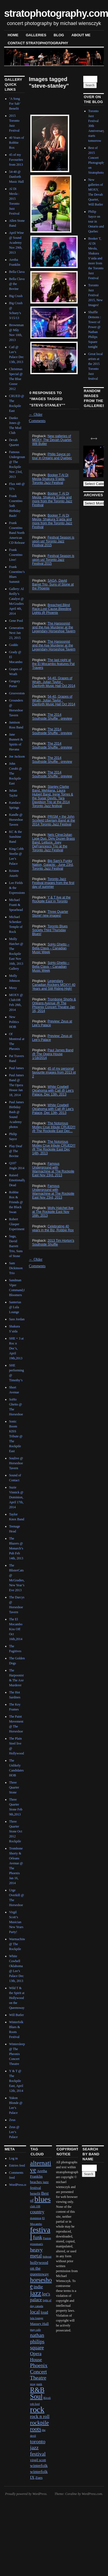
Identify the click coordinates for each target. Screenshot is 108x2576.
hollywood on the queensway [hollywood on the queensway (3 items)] (39, 2268)
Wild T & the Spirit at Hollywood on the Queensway (16, 1998)
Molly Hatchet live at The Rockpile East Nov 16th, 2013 (52, 1212)
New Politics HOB (14, 1022)
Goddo (13, 645)
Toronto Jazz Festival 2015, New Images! (95, 295)
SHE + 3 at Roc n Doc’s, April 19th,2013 (16, 1348)
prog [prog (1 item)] (32, 2384)
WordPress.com (92, 2494)
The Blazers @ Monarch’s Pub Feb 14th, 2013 (16, 1548)
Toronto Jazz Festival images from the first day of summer (53, 883)
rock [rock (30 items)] (37, 2409)
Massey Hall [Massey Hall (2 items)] (39, 2324)
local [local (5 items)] (35, 2312)
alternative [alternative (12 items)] (40, 2166)
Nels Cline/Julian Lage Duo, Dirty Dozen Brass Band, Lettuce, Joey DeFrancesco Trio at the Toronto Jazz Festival (53, 842)
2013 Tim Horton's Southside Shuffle (53, 1242)
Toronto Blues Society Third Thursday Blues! (50, 930)
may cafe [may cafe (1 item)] (35, 2329)
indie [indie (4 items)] (38, 2286)
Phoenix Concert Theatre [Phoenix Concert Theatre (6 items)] (38, 2372)
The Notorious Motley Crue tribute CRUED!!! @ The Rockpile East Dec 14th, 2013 (53, 1147)
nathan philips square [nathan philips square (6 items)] (37, 2341)
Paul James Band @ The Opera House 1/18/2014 (52, 1054)
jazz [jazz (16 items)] (35, 2293)
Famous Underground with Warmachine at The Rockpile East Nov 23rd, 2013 (53, 1169)
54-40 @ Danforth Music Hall (16, 177)
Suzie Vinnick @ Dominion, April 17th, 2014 (16, 1497)
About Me (80, 35)
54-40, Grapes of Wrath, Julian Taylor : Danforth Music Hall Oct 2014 (53, 682)
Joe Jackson (17, 756)
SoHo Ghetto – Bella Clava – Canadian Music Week (50, 948)
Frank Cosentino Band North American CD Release (17, 533)
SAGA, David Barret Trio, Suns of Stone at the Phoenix (53, 584)
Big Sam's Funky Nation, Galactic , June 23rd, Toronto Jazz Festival (53, 864)
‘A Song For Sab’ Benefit (14, 103)
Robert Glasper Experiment (16, 1224)
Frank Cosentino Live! (16, 555)
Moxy (13, 988)
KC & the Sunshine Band (15, 837)
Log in (13, 2158)
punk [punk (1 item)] (39, 2384)
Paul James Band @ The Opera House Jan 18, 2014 (16, 1085)
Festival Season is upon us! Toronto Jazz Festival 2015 (53, 541)
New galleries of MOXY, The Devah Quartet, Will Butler (52, 440)
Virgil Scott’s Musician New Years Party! (16, 1922)
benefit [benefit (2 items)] (35, 2193)
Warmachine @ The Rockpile (17, 1944)
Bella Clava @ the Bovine (16, 284)
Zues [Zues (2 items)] (39, 2477)
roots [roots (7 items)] (35, 2429)
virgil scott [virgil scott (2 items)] (38, 2460)
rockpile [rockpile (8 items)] (39, 2422)
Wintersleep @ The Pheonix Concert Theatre (17, 2054)
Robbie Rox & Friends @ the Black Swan (16, 1202)
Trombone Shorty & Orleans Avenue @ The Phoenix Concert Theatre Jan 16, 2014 (54, 1005)
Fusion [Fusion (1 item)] (47, 2238)
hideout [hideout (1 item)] (47, 2256)
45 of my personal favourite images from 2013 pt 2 (54, 1072)
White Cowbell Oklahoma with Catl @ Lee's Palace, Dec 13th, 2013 (53, 1090)
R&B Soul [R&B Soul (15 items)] (37, 2393)
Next (93, 436)
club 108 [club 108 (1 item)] (35, 2206)
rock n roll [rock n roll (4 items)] (39, 2416)
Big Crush (16, 296)
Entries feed (17, 2165)
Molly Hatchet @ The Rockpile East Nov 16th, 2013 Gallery (16, 953)
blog (59, 35)
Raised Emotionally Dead (17, 1180)
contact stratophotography (38, 43)
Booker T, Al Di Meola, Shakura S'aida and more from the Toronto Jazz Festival (52, 499)
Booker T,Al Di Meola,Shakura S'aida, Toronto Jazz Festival (50, 479)
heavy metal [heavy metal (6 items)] (36, 2253)
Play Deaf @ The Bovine (15, 1151)
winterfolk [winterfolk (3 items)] (39, 2465)
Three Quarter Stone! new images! (50, 913)
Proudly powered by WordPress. (26, 2494)
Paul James (16, 1068)
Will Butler (16, 2015)
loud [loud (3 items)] (44, 2312)
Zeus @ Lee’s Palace (14, 2132)
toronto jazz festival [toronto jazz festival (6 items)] (38, 2448)
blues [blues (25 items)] (42, 2199)
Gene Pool (16, 621)
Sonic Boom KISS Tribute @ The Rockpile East (16, 1436)
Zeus (12, 2120)
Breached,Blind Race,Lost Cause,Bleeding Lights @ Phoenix (51, 609)
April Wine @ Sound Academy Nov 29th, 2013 (16, 242)
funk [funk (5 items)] (37, 2237)
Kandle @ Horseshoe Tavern (16, 820)
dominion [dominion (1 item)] (35, 2218)
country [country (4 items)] (37, 2211)
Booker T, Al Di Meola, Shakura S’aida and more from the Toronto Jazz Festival (52, 521)
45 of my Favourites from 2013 (16, 160)
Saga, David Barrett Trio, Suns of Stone (16, 1246)
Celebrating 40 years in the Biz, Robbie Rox (53, 1228)
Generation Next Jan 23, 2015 (16, 633)
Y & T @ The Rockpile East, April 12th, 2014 (16, 2081)
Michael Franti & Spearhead (16, 905)
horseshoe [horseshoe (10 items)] (41, 2283)
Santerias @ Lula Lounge (15, 1307)
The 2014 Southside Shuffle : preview (52, 716)
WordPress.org (18, 2185)
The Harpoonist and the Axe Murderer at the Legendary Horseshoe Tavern (53, 627)
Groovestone (17, 693)
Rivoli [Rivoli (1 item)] (47, 2397)
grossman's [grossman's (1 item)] (36, 2243)
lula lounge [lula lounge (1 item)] (36, 2318)
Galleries (36, 35)
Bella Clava (16, 272)
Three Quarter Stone (14, 1787)
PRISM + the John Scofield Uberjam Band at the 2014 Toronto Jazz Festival (53, 820)
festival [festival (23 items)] (40, 2233)
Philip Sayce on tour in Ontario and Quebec (52, 456)
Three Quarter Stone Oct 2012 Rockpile (15, 1831)
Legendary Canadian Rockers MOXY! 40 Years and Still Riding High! (53, 985)
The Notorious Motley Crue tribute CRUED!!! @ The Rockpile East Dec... (53, 1127)
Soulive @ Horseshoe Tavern (16, 1463)
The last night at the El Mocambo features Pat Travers (53, 664)
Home (13, 35)
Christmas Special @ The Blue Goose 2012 (16, 379)
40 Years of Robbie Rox (16, 142)
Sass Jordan (16, 1319)
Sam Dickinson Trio (16, 1268)
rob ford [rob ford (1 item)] (35, 2403)
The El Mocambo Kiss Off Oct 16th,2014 (16, 1629)
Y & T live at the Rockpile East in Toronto (51, 899)
